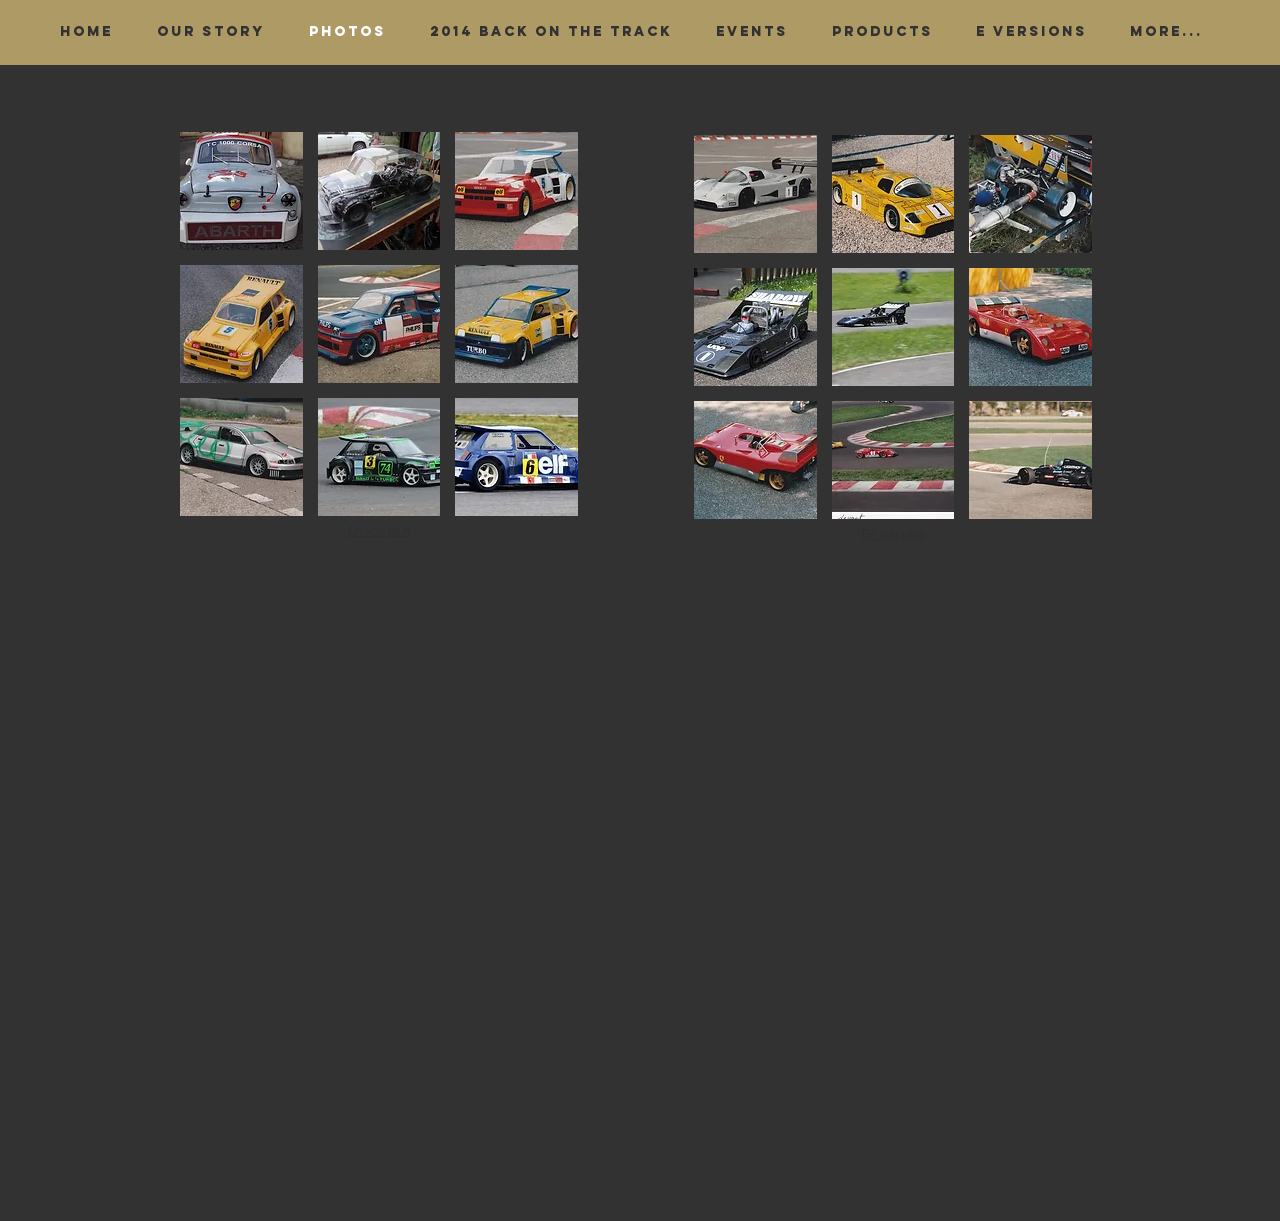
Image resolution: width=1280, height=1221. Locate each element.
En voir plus (379, 531)
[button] (241, 191)
